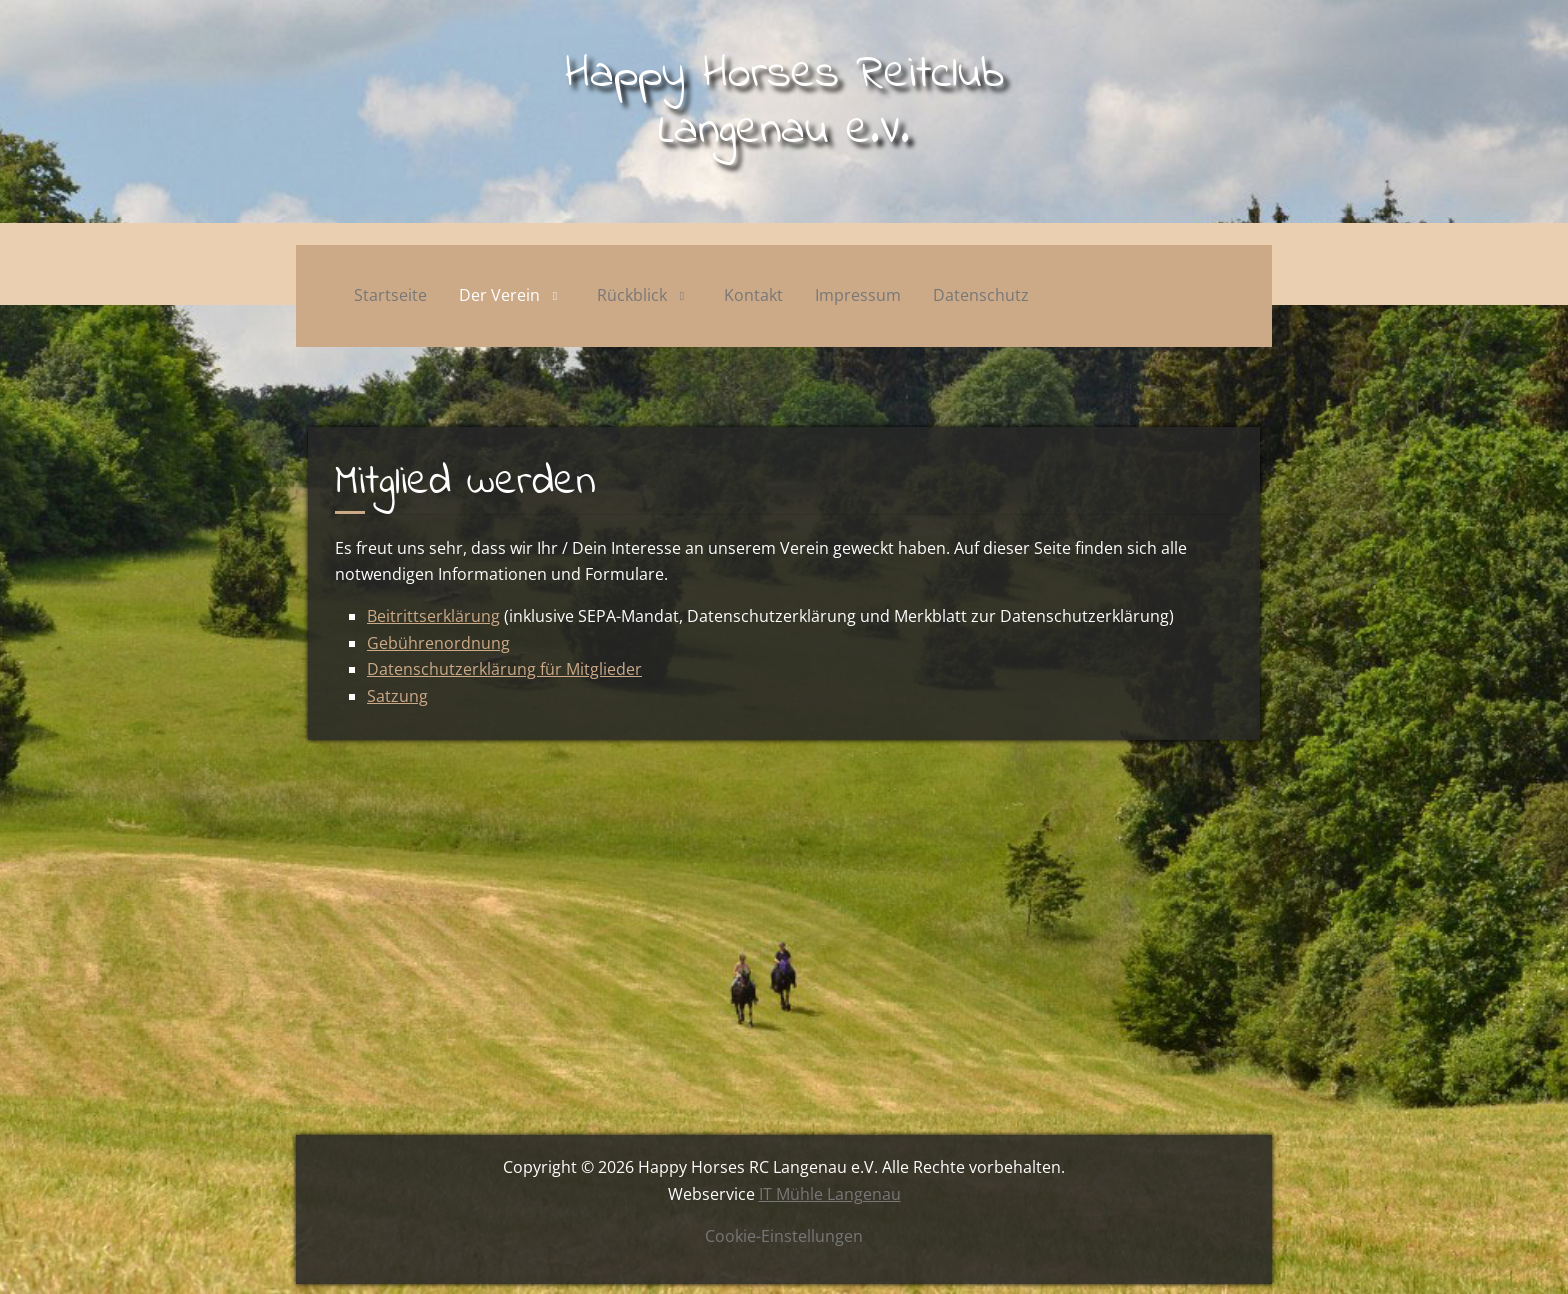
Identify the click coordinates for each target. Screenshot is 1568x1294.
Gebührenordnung (438, 643)
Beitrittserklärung (433, 616)
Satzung (397, 696)
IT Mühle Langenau (830, 1194)
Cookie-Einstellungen (784, 1236)
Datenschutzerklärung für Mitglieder (504, 669)
